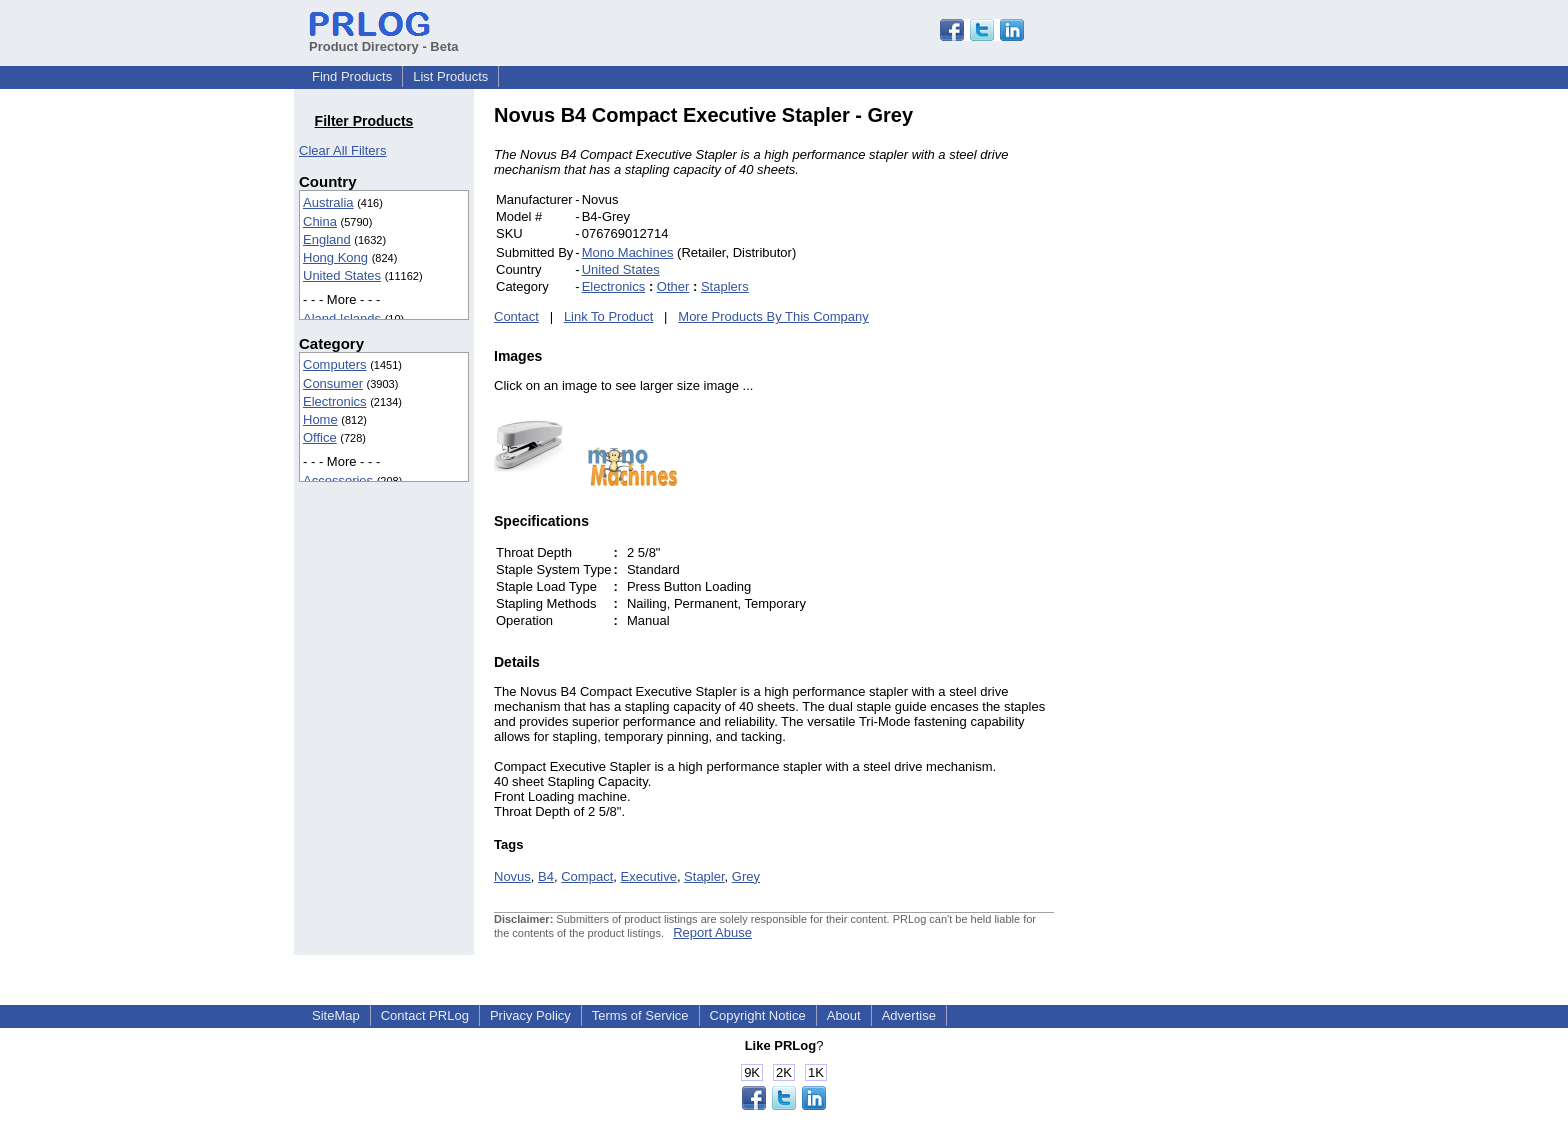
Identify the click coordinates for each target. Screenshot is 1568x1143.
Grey (746, 876)
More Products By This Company (773, 316)
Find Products (352, 76)
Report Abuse (712, 932)
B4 (546, 876)
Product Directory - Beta (384, 39)
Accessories (338, 480)
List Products (450, 76)
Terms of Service (640, 1015)
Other (673, 286)
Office (320, 437)
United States (342, 275)
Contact (516, 316)
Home (320, 419)
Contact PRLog (425, 1015)
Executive (649, 876)
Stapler (704, 876)
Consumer (333, 383)
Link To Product (608, 316)
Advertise (909, 1015)
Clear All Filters (342, 150)
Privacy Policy (530, 1015)
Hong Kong (335, 257)
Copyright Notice (758, 1015)
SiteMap (336, 1015)
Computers (335, 364)
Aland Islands (342, 318)
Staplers (725, 286)
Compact (587, 876)
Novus (512, 876)
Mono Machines (628, 252)
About (844, 1015)
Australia (328, 202)
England (327, 239)
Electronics (335, 401)
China (320, 221)
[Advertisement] (1189, 404)
